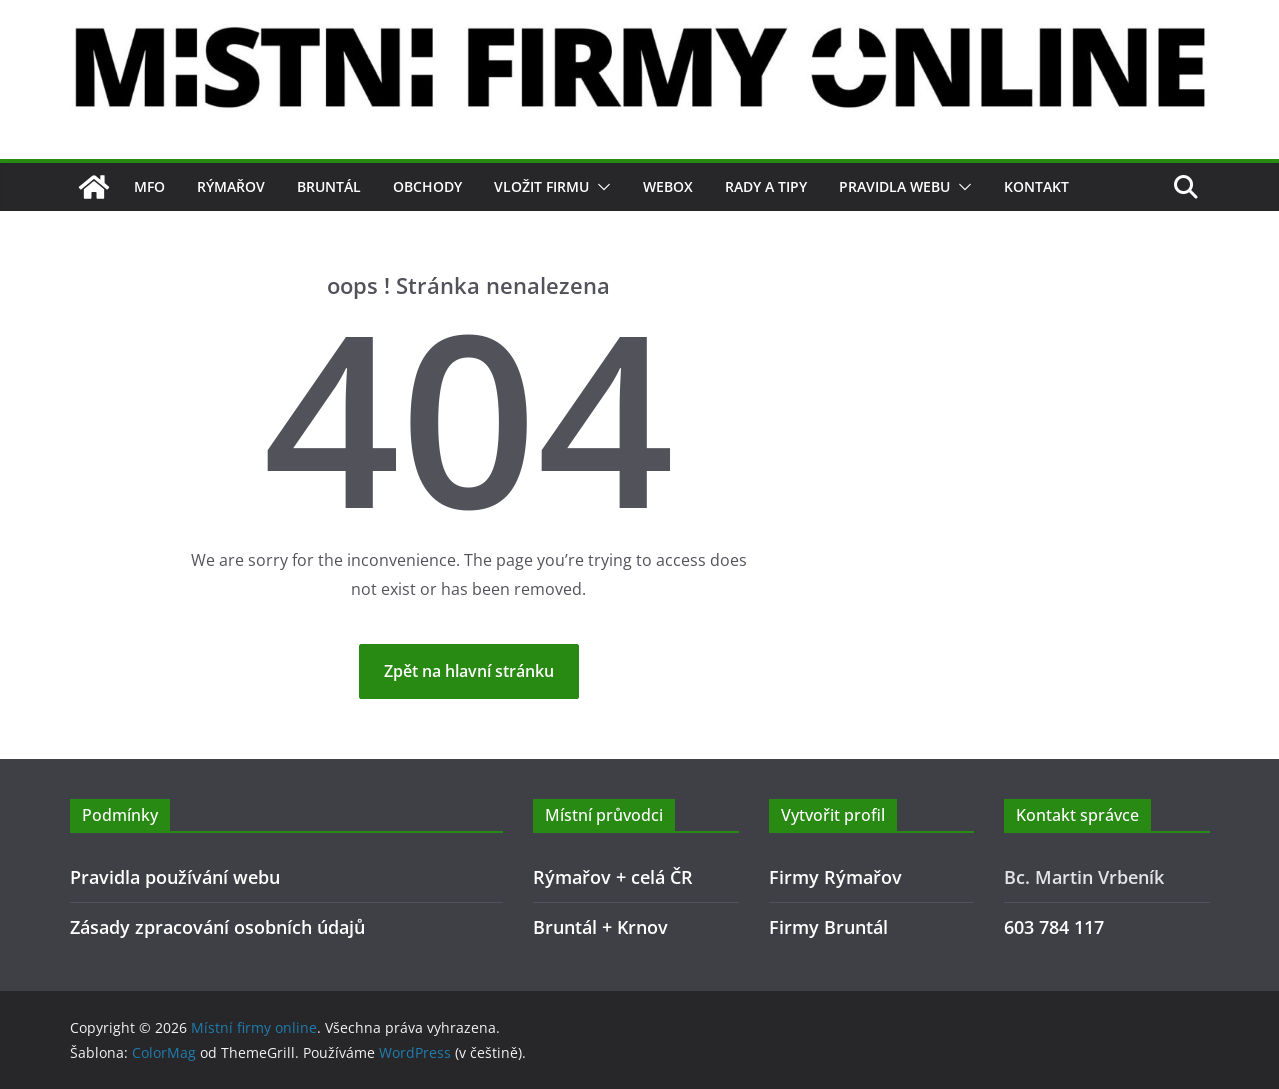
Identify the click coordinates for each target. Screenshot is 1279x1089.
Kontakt (1036, 186)
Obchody (427, 186)
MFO (149, 186)
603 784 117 (1054, 927)
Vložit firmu (541, 186)
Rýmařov (231, 186)
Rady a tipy (766, 186)
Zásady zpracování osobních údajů (217, 927)
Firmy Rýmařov (835, 877)
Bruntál (329, 186)
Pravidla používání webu (175, 877)
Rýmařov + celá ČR (613, 877)
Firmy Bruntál (828, 927)
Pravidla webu (894, 186)
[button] (600, 187)
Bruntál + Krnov (600, 927)
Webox (668, 186)
